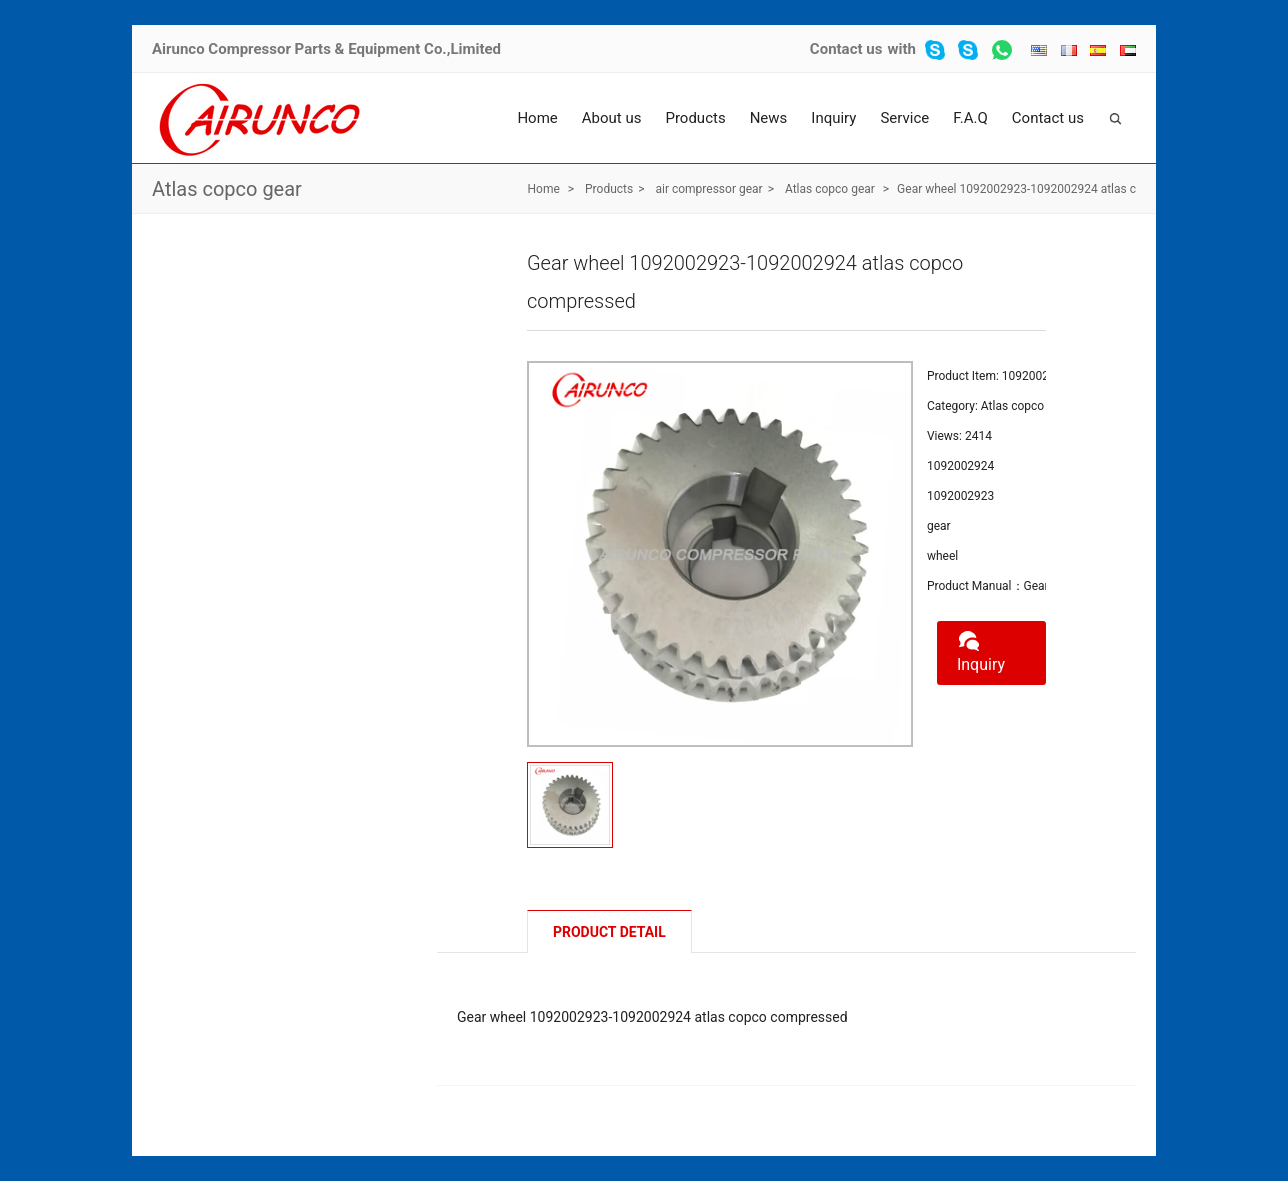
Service (904, 118)
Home (537, 118)
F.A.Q (970, 118)
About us (612, 118)
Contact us (846, 49)
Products (695, 118)
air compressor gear (708, 189)
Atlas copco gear (227, 189)
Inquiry (833, 118)
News (769, 118)
